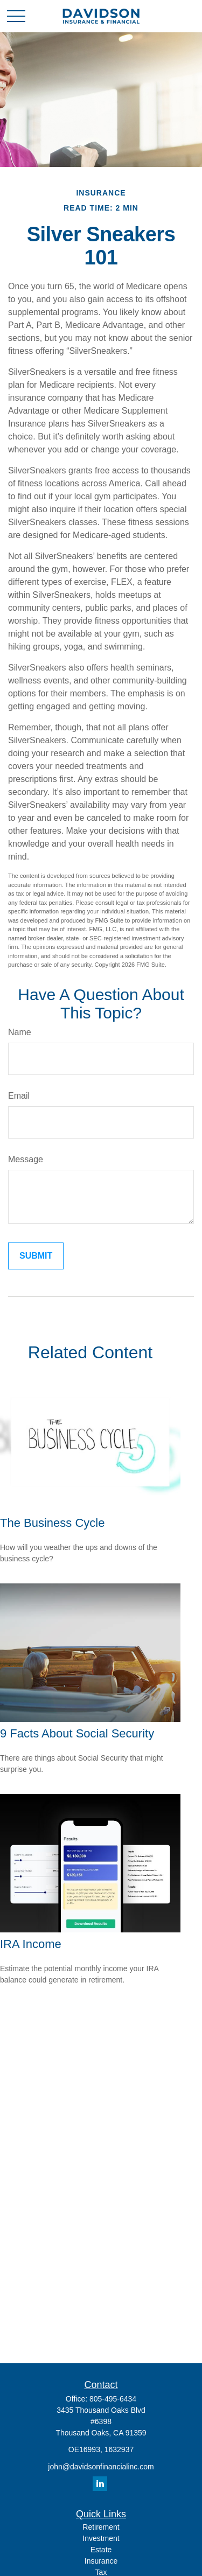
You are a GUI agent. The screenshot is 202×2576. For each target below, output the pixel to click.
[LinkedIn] (100, 2483)
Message (25, 1159)
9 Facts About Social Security (77, 1733)
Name (19, 1032)
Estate (101, 2549)
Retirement (100, 2527)
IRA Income (30, 1944)
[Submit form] (36, 1255)
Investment (100, 2538)
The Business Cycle (52, 1523)
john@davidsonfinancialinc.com (101, 2466)
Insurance (101, 2561)
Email (19, 1095)
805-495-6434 (112, 2399)
